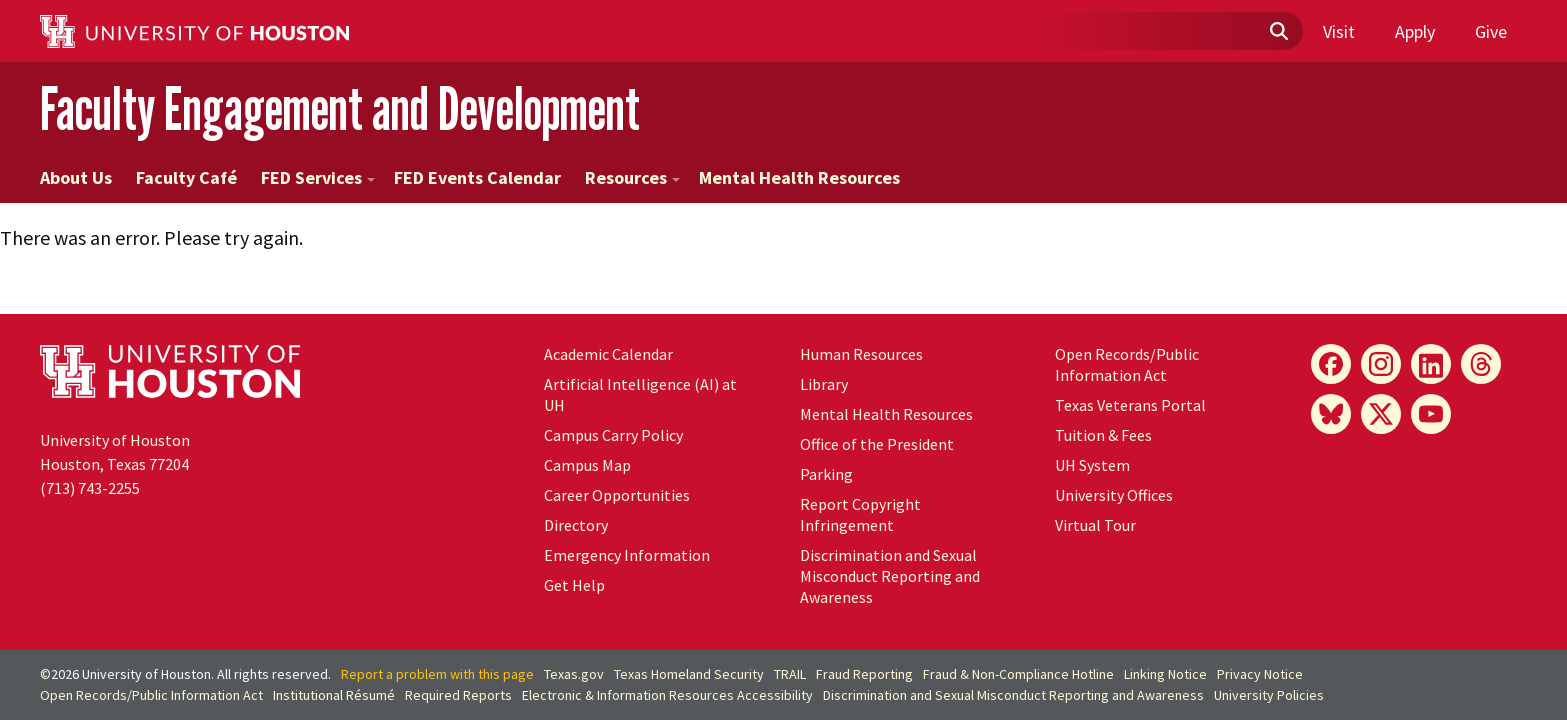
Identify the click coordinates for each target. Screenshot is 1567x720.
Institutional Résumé (334, 695)
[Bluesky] (1331, 414)
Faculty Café (186, 177)
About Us (76, 177)
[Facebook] (1331, 364)
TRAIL (790, 674)
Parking (826, 474)
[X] (1381, 414)
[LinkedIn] (1431, 364)
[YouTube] (1431, 414)
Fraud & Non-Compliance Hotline (1018, 674)
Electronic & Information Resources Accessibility (667, 695)
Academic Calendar (608, 354)
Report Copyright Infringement (860, 514)
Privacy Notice (1260, 674)
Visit (1339, 31)
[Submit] (1278, 32)
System (1092, 465)
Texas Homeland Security (689, 674)
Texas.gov (574, 674)
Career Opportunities (617, 495)
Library (824, 384)
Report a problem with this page (437, 674)
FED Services (318, 177)
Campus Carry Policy (613, 435)
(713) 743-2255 (90, 488)
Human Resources (861, 354)
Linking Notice (1165, 674)
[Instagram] (1381, 364)
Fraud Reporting (864, 674)
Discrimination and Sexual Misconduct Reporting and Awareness (890, 576)
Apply (1415, 31)
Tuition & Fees (1103, 435)
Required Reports (458, 695)
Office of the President (877, 444)
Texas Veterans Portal (1130, 405)
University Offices (1114, 495)
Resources (632, 177)
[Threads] (1481, 364)
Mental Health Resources (799, 177)
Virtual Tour (1095, 525)
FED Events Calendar (477, 177)
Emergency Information (627, 555)
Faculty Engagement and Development (340, 108)
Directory (576, 525)
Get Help (574, 585)
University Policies (1269, 695)
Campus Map (587, 465)
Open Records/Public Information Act (1127, 364)
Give (1491, 31)
